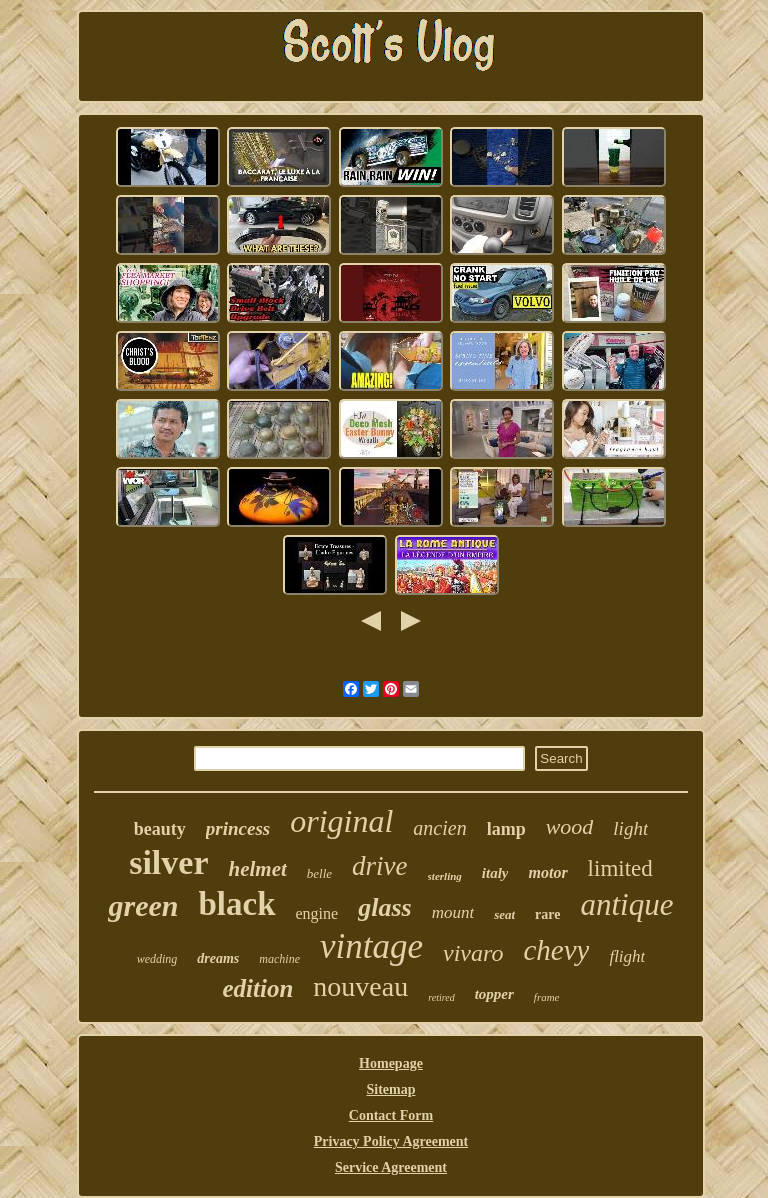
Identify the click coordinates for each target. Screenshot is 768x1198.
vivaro (473, 953)
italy (495, 873)
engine (317, 913)
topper (494, 994)
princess (238, 828)
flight (627, 956)
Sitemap (390, 1089)
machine (279, 959)
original (341, 821)
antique (626, 904)
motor (547, 872)
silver (168, 862)
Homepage (391, 1063)
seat (504, 914)
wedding (157, 959)
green (143, 905)
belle (319, 873)
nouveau (360, 986)
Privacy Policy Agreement (391, 1141)
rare (547, 914)
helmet (258, 869)
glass (384, 907)
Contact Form (391, 1115)
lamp (506, 829)
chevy (556, 950)
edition (257, 988)
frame (547, 997)
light (630, 828)
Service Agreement (391, 1167)
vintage (371, 946)
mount (453, 912)
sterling (445, 876)
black (236, 904)
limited (620, 868)
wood (570, 826)
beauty (160, 829)
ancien (439, 828)
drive (379, 866)
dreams (218, 958)
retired (441, 997)
